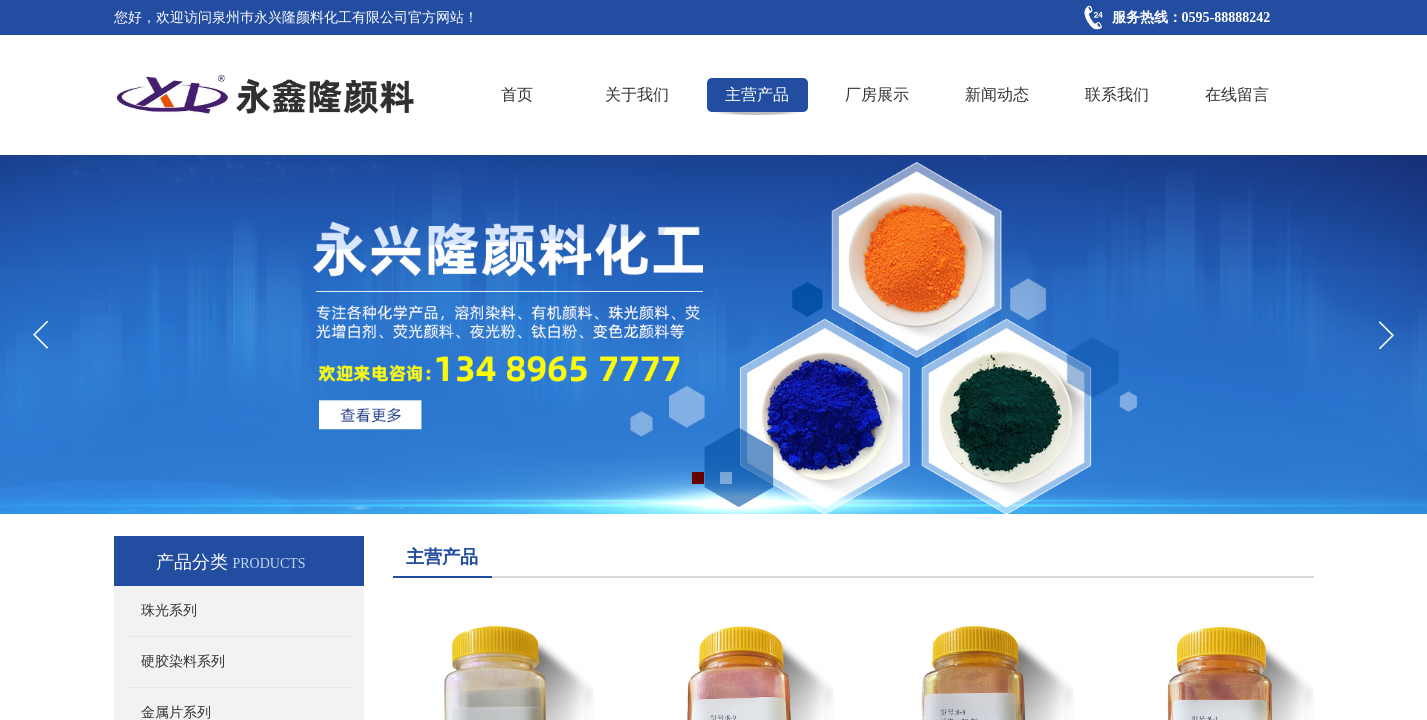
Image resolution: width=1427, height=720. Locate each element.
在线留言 (1237, 94)
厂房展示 (877, 94)
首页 (517, 94)
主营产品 (757, 94)
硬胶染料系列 (183, 661)
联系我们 (1117, 94)
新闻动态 (997, 94)
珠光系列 (169, 610)
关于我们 (637, 94)
